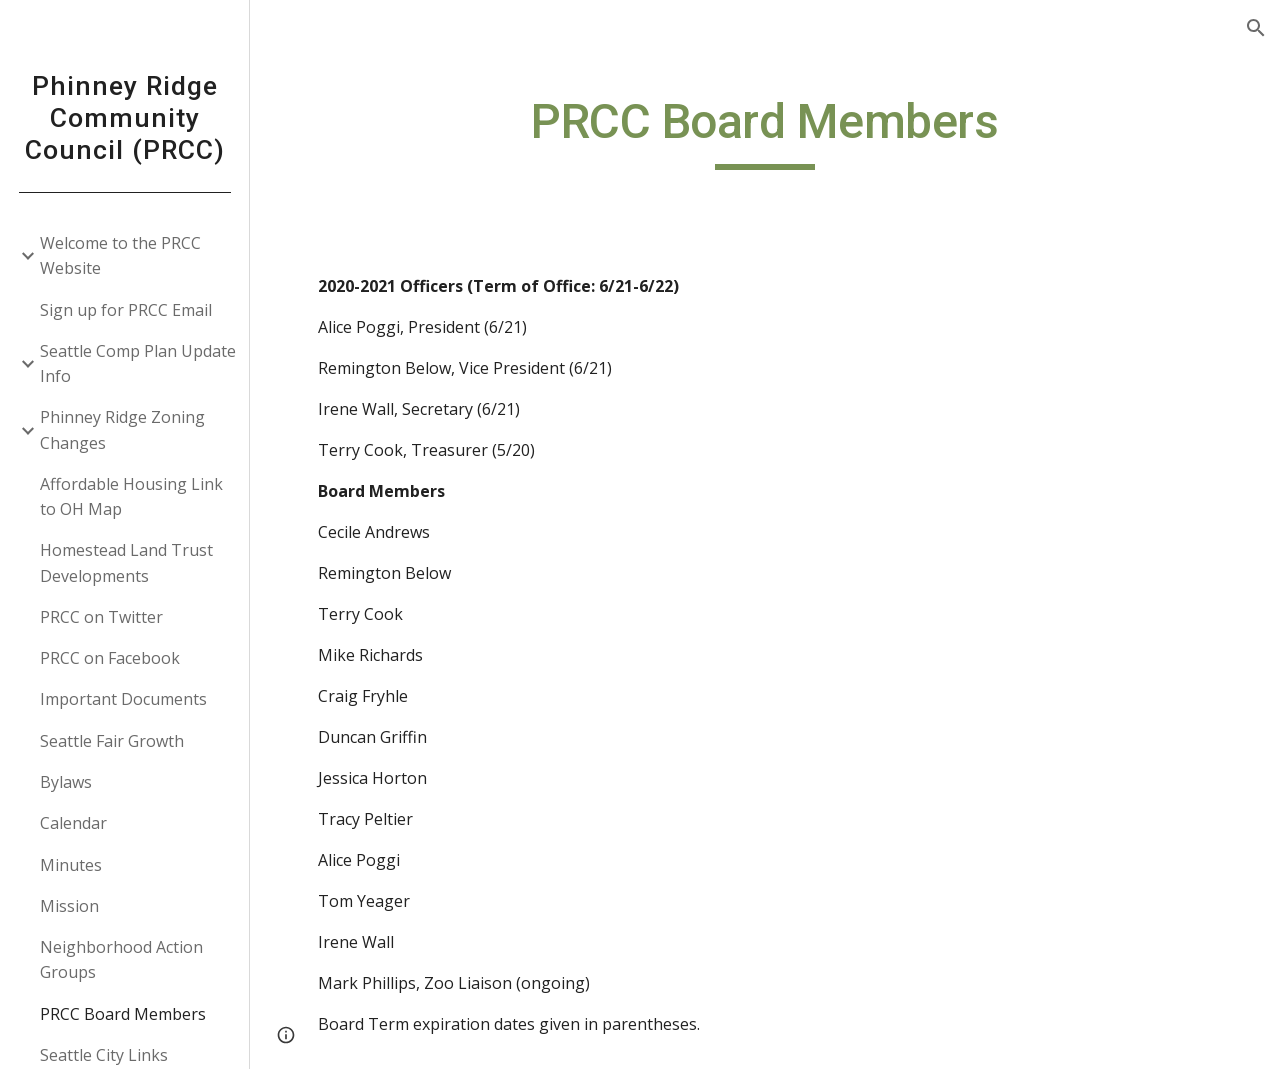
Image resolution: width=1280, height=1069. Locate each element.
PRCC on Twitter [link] (101, 617)
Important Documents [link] (123, 699)
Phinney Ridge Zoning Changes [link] (122, 429)
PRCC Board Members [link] (123, 1014)
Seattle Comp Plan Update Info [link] (138, 363)
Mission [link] (69, 906)
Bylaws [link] (66, 782)
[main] (764, 131)
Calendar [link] (73, 823)
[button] (1256, 28)
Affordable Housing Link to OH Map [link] (131, 496)
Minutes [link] (71, 865)
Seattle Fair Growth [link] (112, 741)
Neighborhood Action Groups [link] (121, 959)
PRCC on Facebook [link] (110, 658)
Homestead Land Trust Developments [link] (126, 562)
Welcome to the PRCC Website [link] (120, 255)
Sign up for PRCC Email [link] (126, 310)
